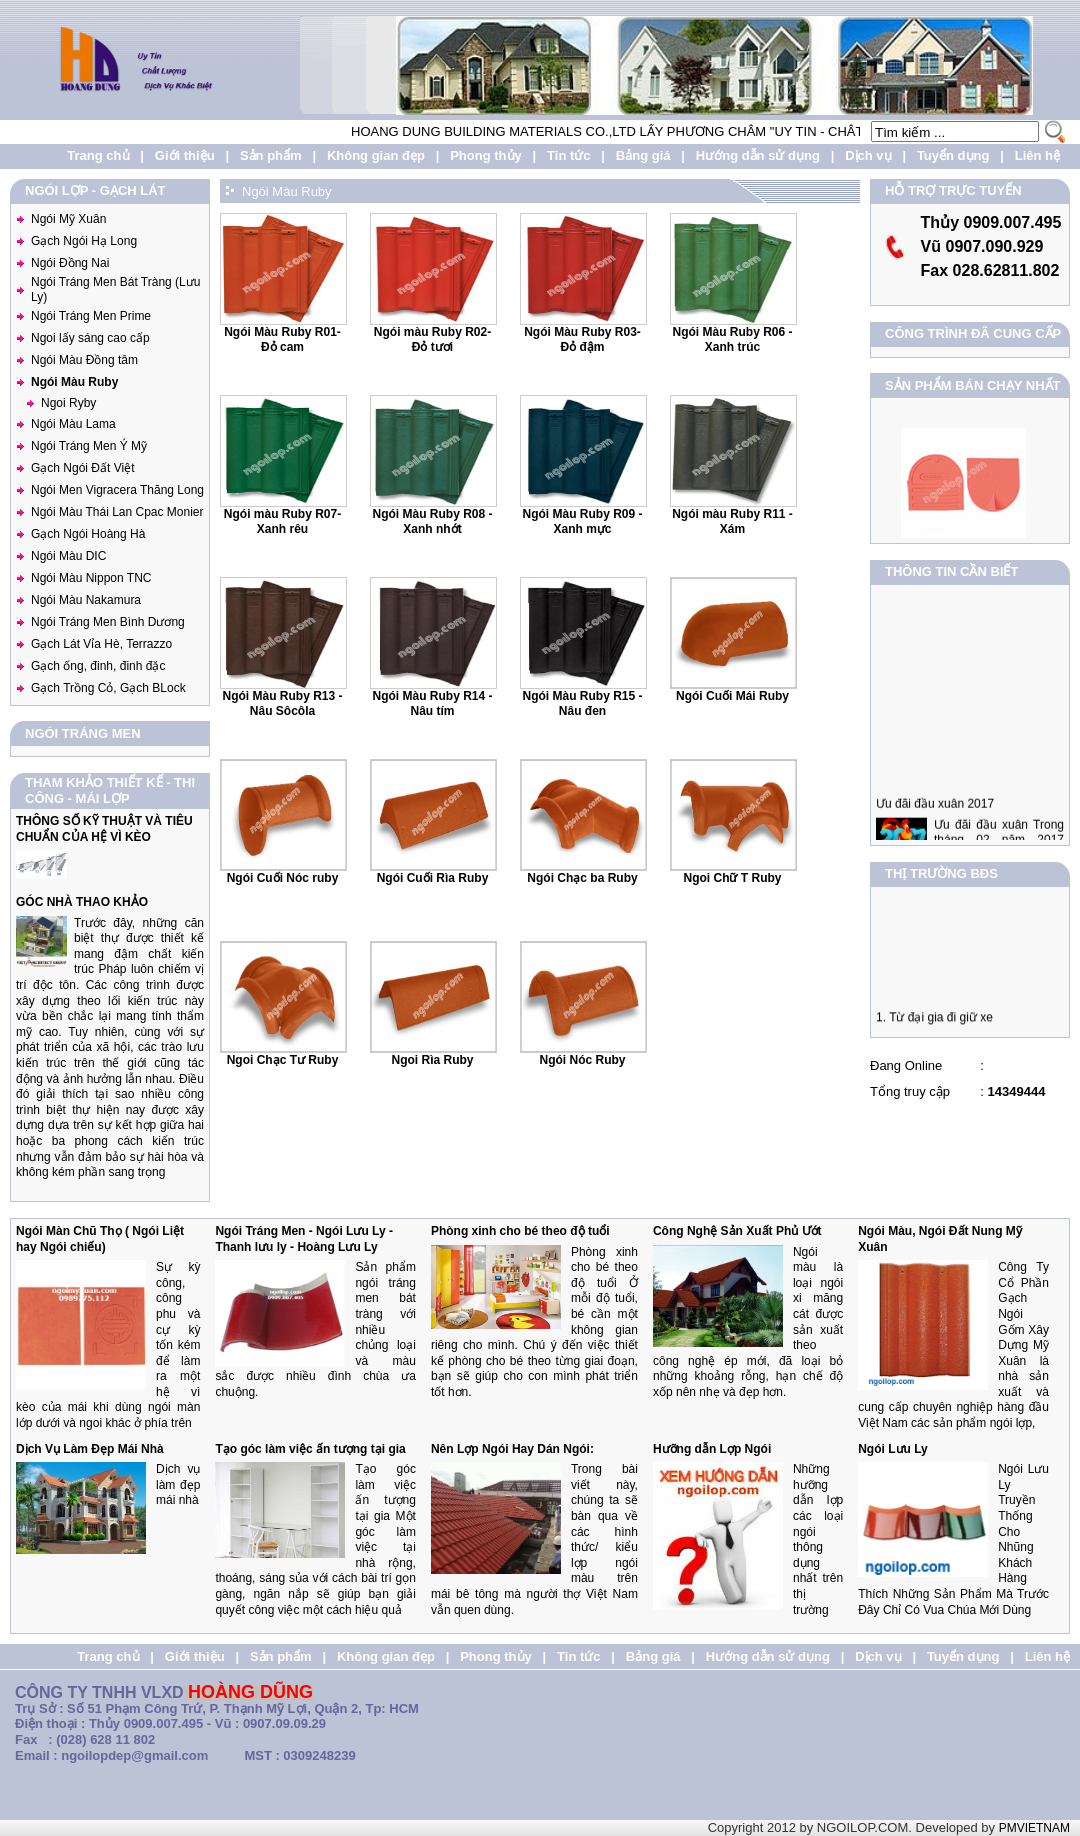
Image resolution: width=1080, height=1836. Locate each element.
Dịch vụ (868, 155)
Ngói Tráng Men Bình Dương (108, 622)
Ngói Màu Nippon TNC (91, 578)
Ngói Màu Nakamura (86, 600)
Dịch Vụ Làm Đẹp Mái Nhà (90, 1449)
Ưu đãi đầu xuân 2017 (935, 815)
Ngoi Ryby (68, 403)
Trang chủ (98, 155)
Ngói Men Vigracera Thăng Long (117, 490)
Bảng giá (643, 155)
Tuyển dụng (953, 155)
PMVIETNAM (1034, 1828)
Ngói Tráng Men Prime (91, 316)
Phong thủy (486, 155)
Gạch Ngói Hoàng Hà (88, 534)
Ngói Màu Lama (73, 424)
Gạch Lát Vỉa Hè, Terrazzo (101, 644)
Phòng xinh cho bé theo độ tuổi (520, 1231)
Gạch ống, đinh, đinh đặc (98, 666)
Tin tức (568, 155)
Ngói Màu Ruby (74, 382)
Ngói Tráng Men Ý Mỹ (89, 446)
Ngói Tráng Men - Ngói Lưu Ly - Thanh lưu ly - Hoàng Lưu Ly (304, 1239)
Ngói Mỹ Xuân (68, 219)
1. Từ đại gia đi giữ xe (934, 1023)
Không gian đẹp (376, 155)
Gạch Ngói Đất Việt (82, 468)
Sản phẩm (271, 155)
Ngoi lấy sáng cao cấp (90, 338)
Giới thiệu (185, 155)
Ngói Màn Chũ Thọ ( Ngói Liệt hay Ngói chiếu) (100, 1239)
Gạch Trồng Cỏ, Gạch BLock (108, 688)
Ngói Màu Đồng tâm (84, 360)
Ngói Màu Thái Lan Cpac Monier (117, 512)
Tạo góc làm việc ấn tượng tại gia (310, 1449)
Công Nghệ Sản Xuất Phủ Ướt (737, 1231)
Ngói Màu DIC (68, 556)
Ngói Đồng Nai (70, 263)
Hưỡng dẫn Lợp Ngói (712, 1449)
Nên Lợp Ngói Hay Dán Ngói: (512, 1449)
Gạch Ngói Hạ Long (84, 241)
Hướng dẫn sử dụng (758, 155)
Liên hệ (1037, 155)
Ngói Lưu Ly (893, 1449)
